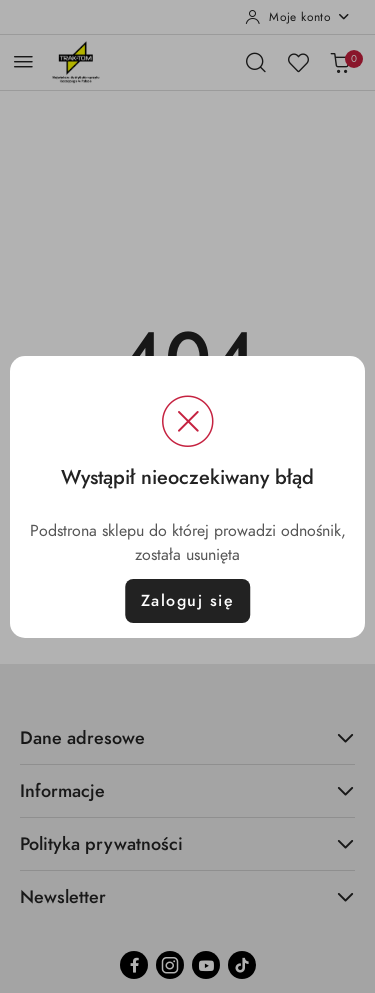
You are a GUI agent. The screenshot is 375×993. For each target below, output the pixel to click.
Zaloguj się (188, 601)
